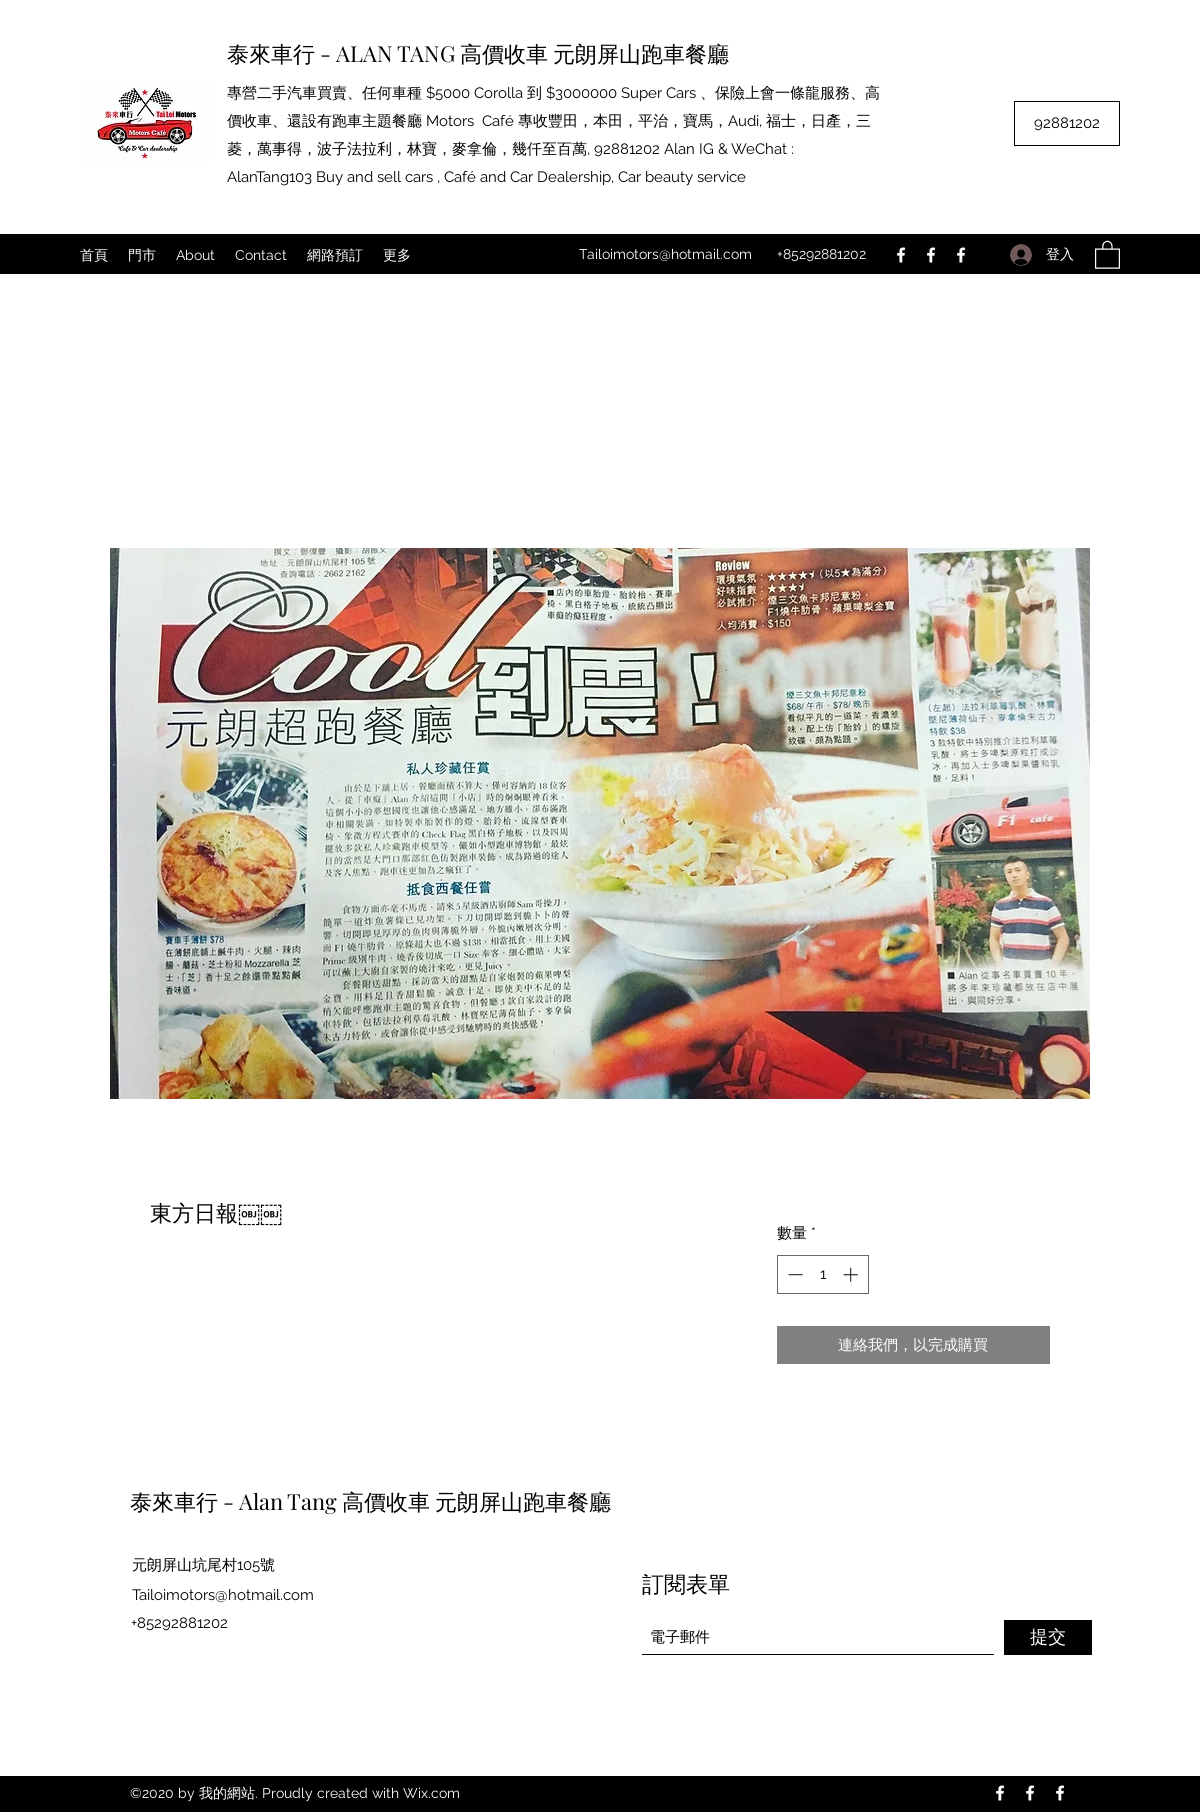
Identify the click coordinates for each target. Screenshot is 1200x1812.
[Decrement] (793, 1274)
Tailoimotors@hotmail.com (665, 254)
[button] (1107, 254)
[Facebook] (901, 255)
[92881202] (1067, 123)
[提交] (1048, 1637)
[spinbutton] (822, 1274)
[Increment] (852, 1274)
